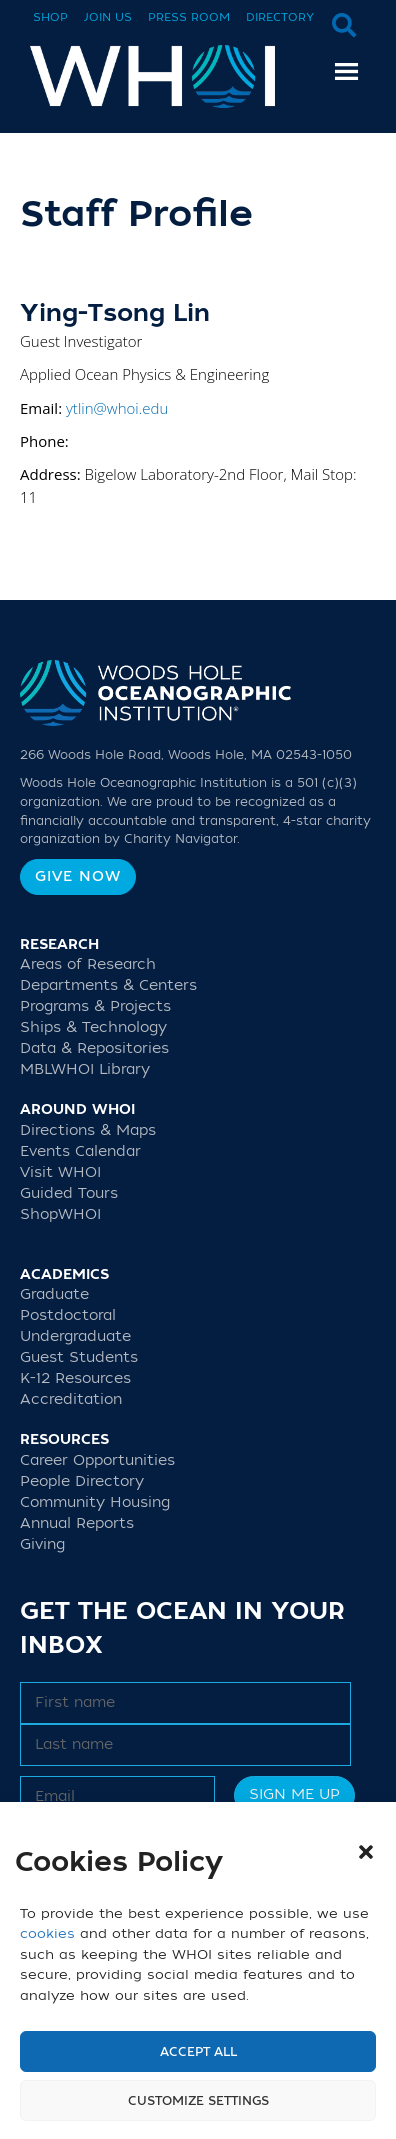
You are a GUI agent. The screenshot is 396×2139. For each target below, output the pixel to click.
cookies (47, 1933)
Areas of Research (88, 964)
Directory (280, 17)
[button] (366, 1852)
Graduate (54, 1294)
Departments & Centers (108, 985)
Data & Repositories (94, 1048)
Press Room (189, 17)
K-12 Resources (75, 1378)
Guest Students (79, 1357)
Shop (50, 17)
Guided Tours (69, 1193)
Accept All (198, 2052)
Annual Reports (77, 1523)
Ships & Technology (93, 1027)
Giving (42, 1544)
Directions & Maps (88, 1130)
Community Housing (95, 1502)
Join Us (108, 17)
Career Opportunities (97, 1460)
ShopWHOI (60, 1214)
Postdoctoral (68, 1315)
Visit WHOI (60, 1172)
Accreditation (71, 1399)
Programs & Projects (95, 1006)
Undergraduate (75, 1336)
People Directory (82, 1481)
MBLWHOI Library (85, 1069)
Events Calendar (80, 1151)
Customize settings (198, 2101)
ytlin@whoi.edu (117, 408)
